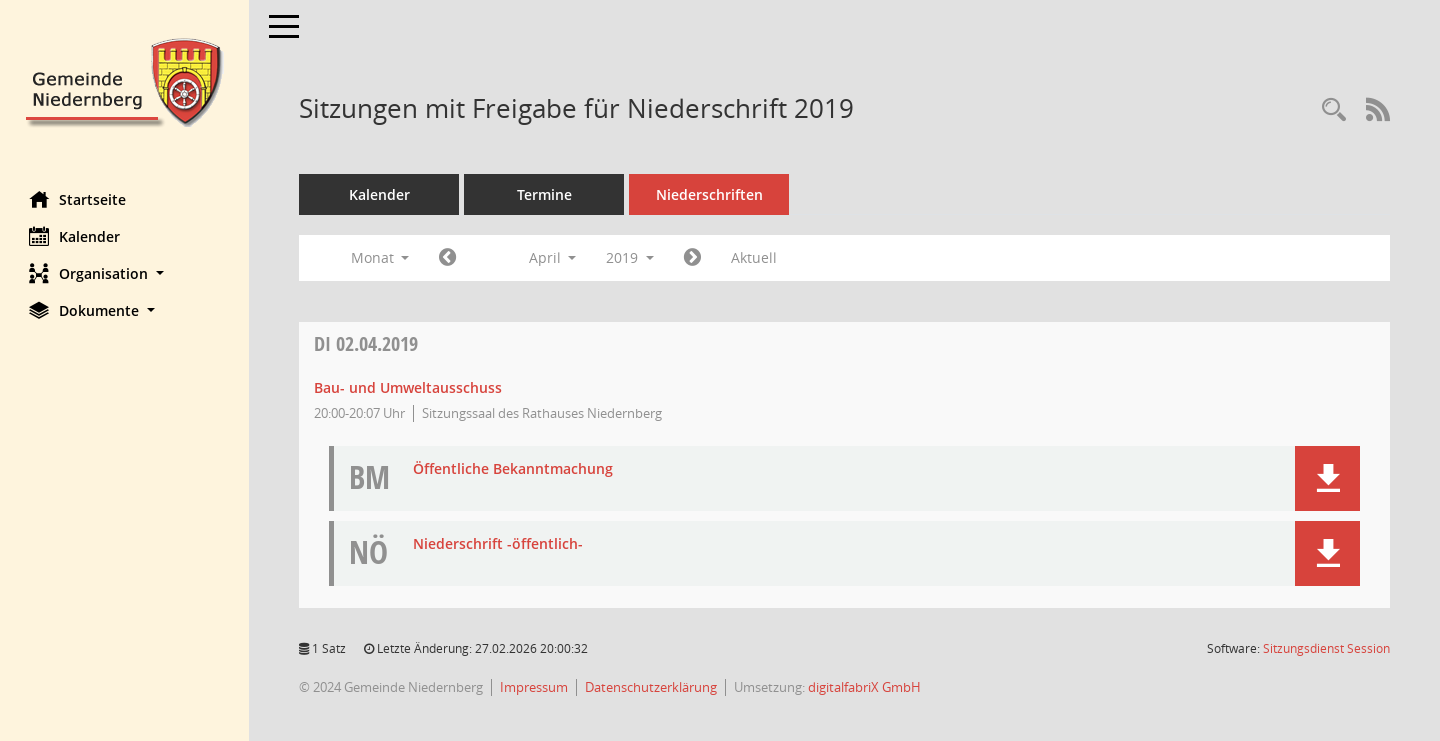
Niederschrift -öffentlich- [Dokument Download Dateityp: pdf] (499, 544)
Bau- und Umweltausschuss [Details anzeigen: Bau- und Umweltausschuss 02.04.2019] (409, 387)
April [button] (553, 257)
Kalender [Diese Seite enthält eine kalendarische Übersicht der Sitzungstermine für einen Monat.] (75, 236)
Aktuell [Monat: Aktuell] (755, 257)
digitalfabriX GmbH (865, 687)
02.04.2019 (367, 343)
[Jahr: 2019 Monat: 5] (693, 258)
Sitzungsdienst (1326, 648)
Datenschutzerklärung (652, 687)
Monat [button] (380, 257)
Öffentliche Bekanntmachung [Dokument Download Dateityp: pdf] (514, 469)
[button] (125, 273)
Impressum (535, 687)
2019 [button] (631, 257)
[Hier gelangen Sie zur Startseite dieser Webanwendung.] (125, 80)
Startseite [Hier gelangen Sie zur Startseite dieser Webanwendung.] (78, 199)
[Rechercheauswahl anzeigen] (1334, 110)
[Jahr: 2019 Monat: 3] (448, 258)
